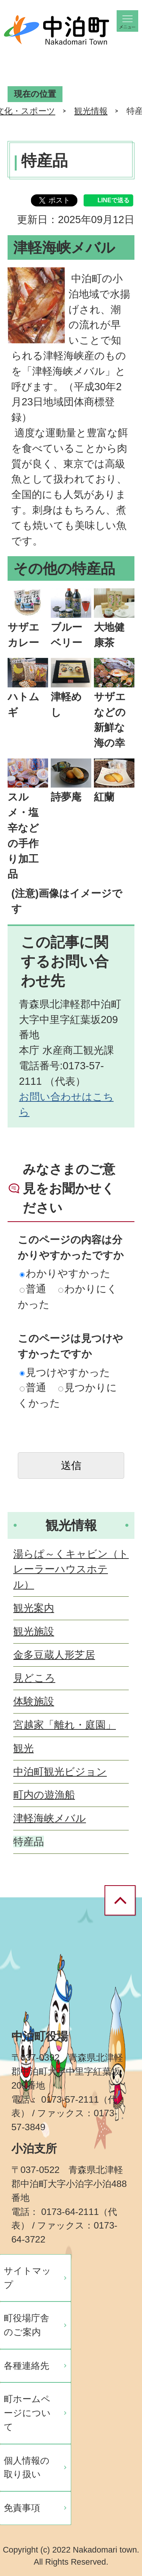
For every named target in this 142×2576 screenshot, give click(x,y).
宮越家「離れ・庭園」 (64, 1725)
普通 (33, 1289)
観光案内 (33, 1608)
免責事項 (22, 2508)
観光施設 (33, 1631)
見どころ (34, 1678)
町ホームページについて (27, 2413)
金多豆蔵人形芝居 (54, 1655)
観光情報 (91, 111)
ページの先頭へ (123, 1901)
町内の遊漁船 (44, 1795)
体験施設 (33, 1701)
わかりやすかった (65, 1273)
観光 (23, 1748)
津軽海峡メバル (49, 1818)
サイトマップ (27, 2278)
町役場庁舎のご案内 (26, 2325)
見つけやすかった (65, 1372)
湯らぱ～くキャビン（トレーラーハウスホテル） (71, 1569)
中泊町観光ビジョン (60, 1771)
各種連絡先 (26, 2365)
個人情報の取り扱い (27, 2467)
